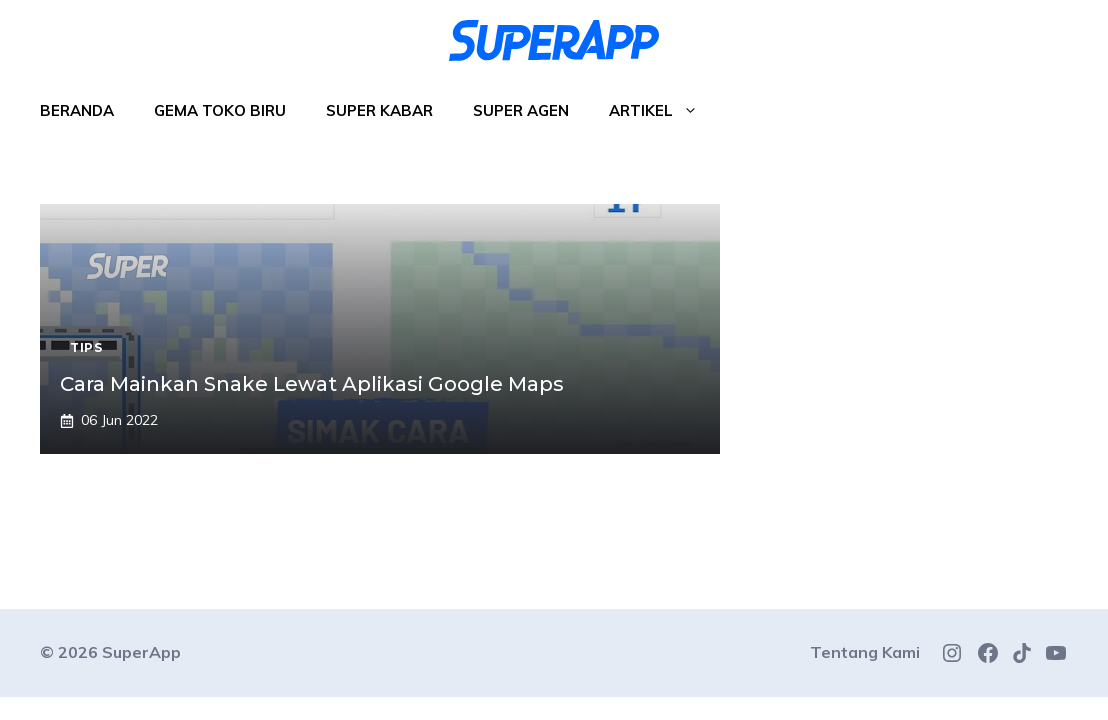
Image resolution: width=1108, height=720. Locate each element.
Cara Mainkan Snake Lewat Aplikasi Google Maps (312, 384)
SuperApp (141, 652)
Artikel (663, 111)
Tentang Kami (865, 652)
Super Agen (521, 110)
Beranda (77, 110)
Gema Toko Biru (220, 110)
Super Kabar (379, 110)
